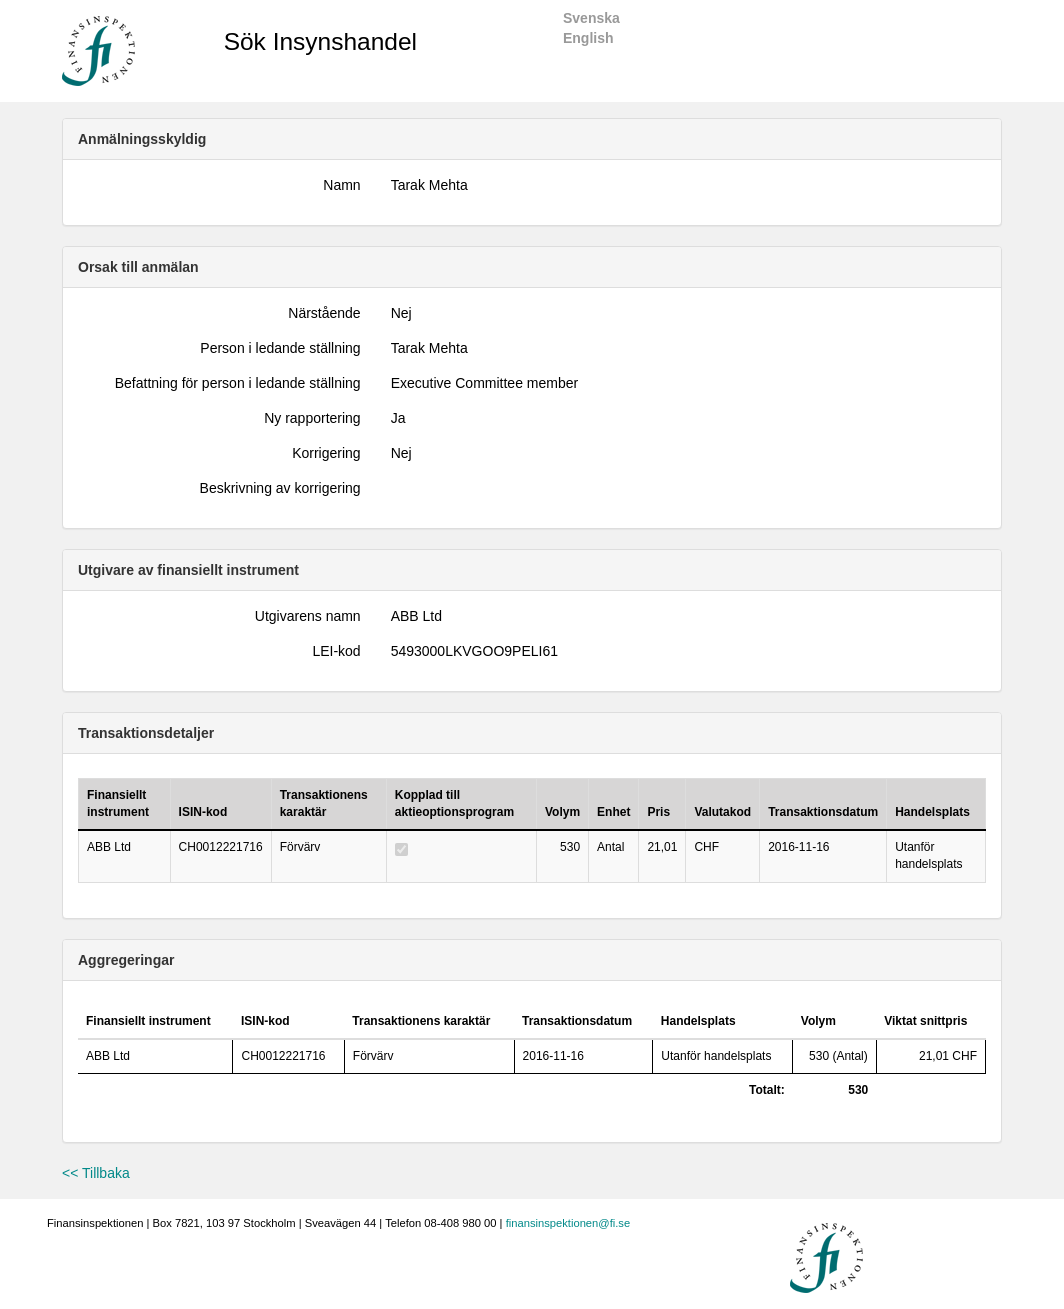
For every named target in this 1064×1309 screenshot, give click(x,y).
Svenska (591, 18)
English (588, 38)
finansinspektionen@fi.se (568, 1223)
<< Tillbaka (96, 1173)
